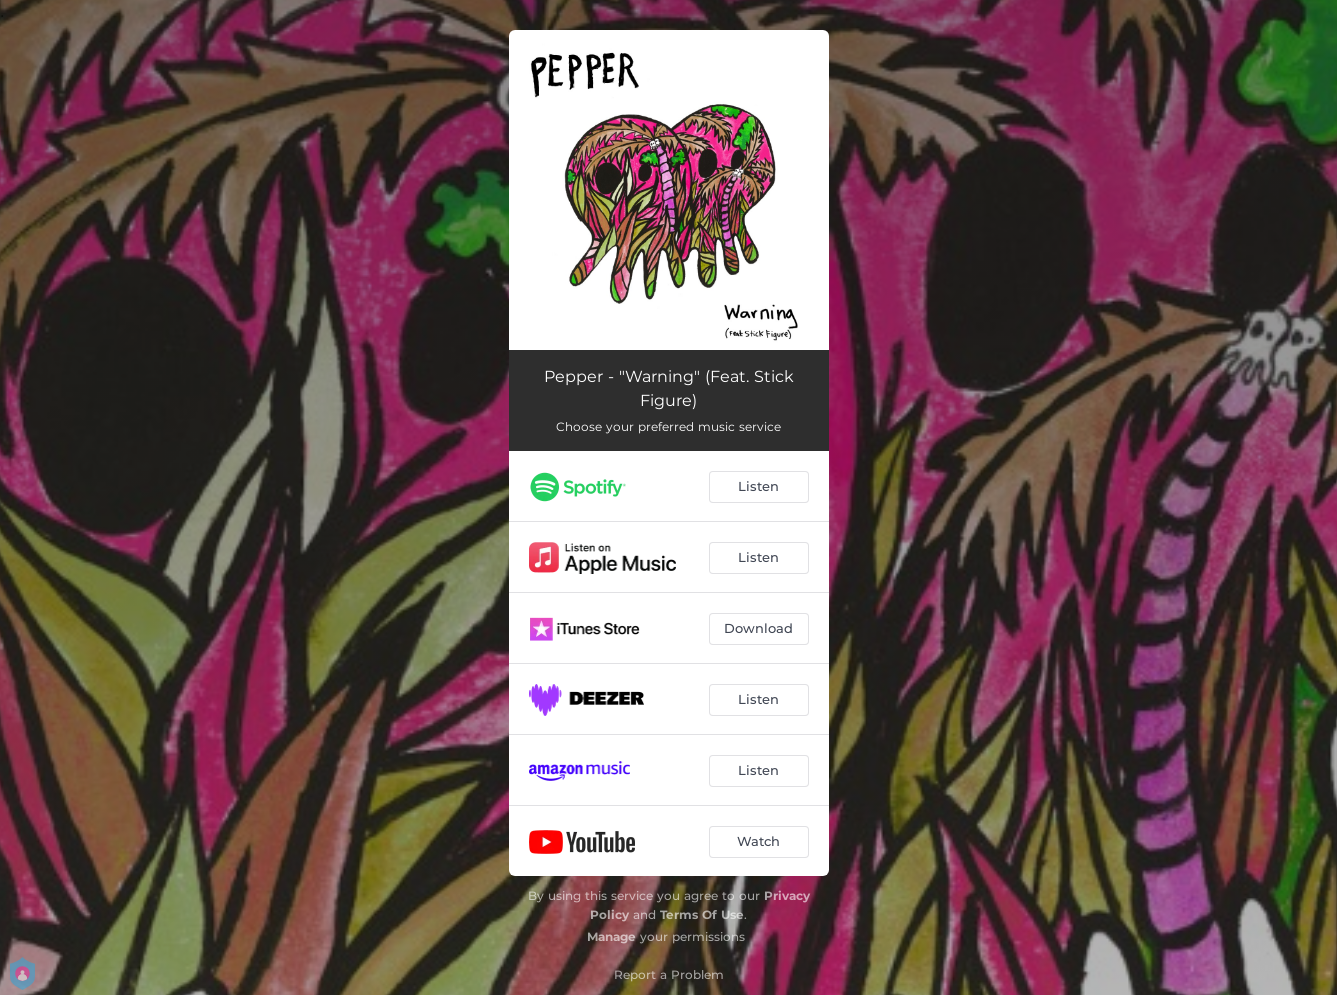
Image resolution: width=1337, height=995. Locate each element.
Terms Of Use (702, 914)
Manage (611, 936)
